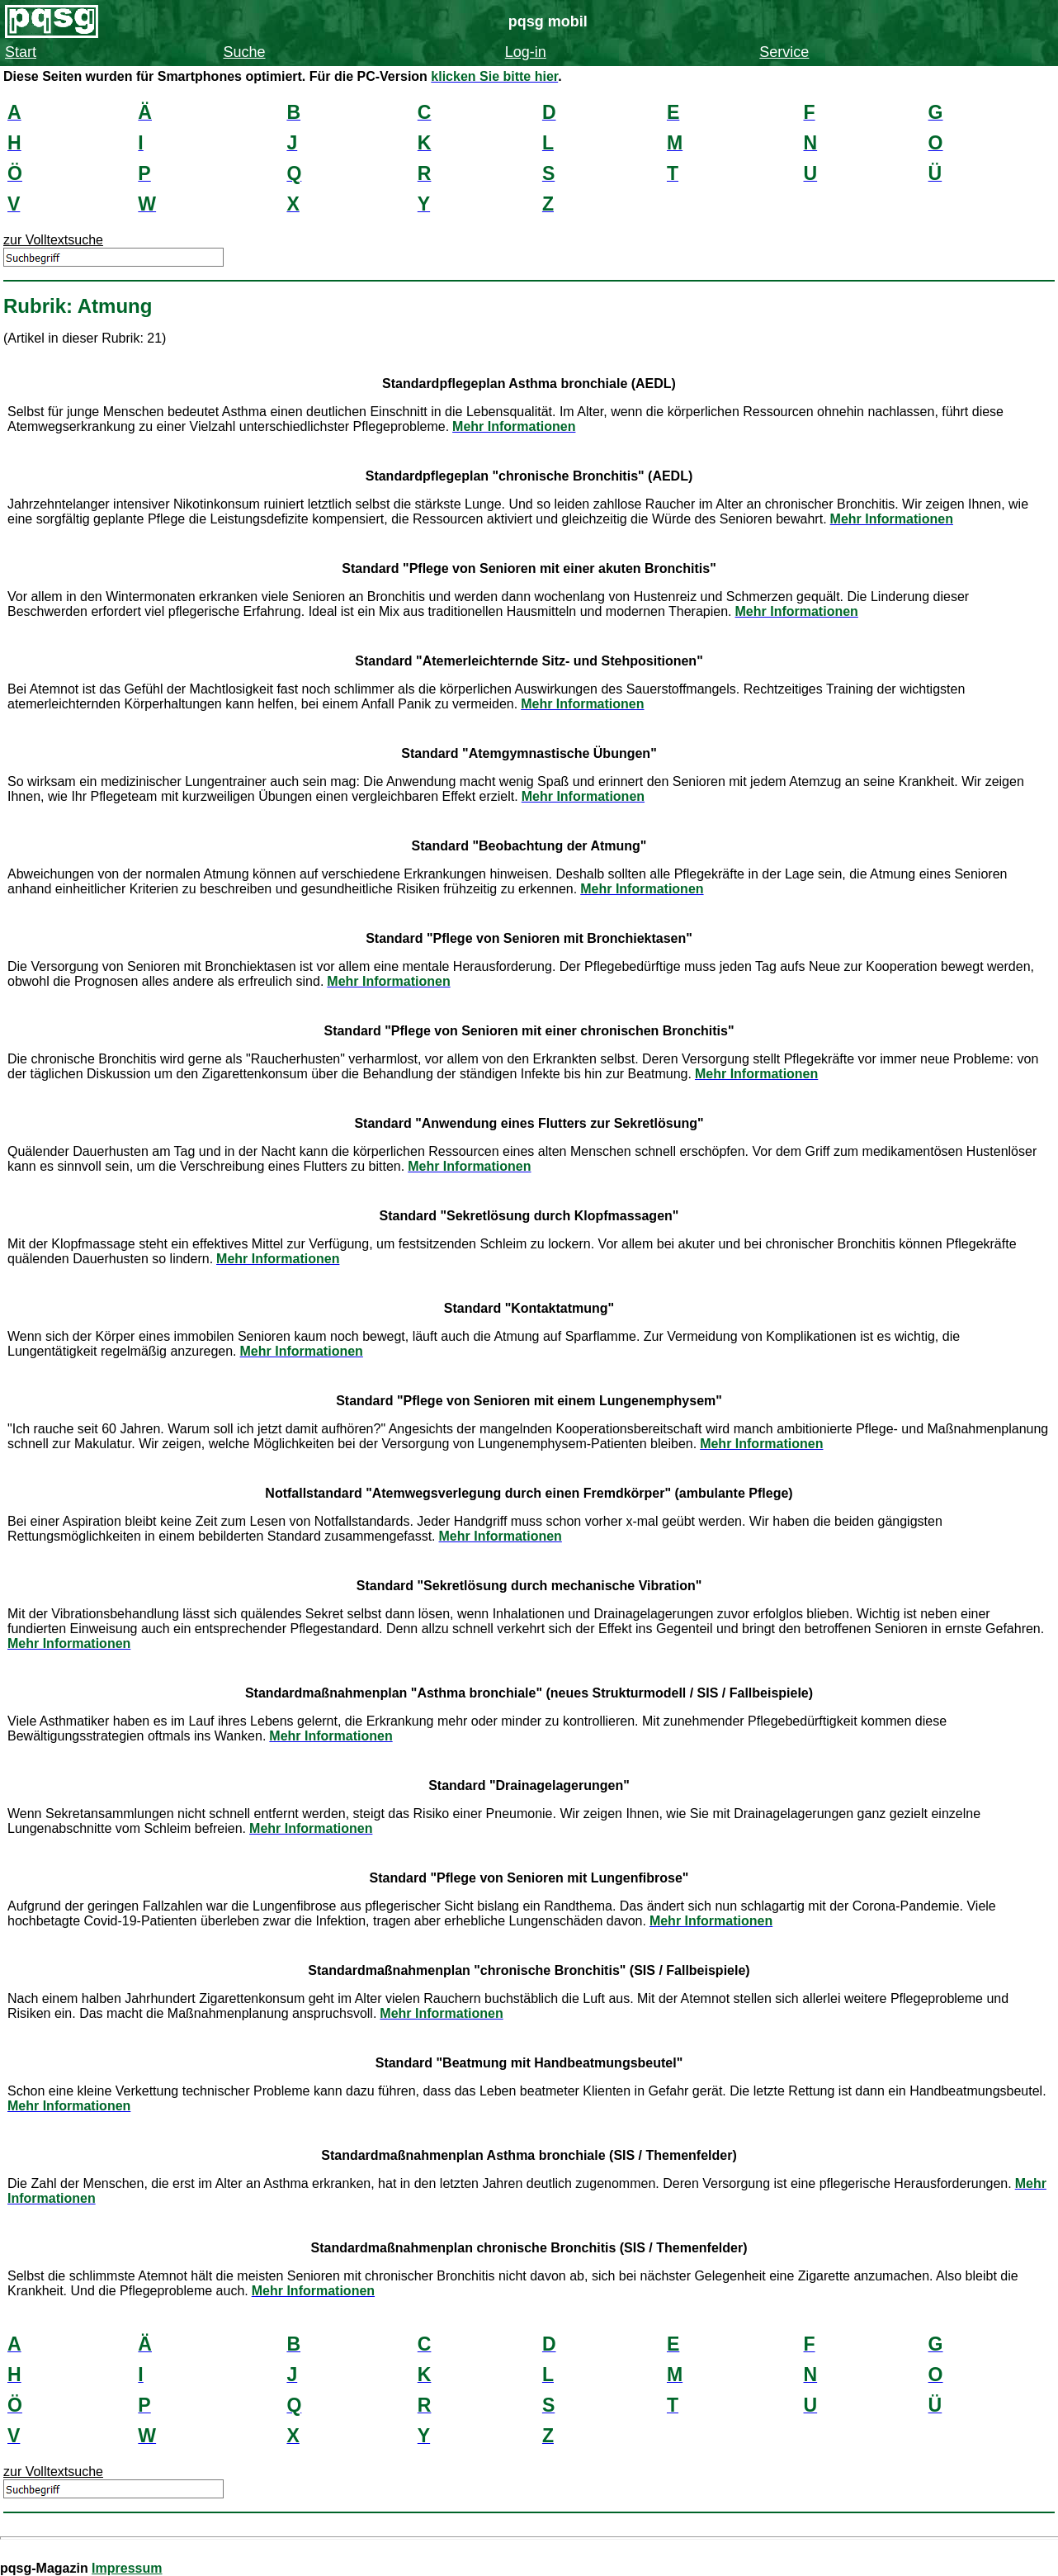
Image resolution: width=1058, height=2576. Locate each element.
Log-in (525, 52)
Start (20, 52)
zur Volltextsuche (53, 240)
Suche (244, 52)
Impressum (127, 2568)
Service (784, 52)
